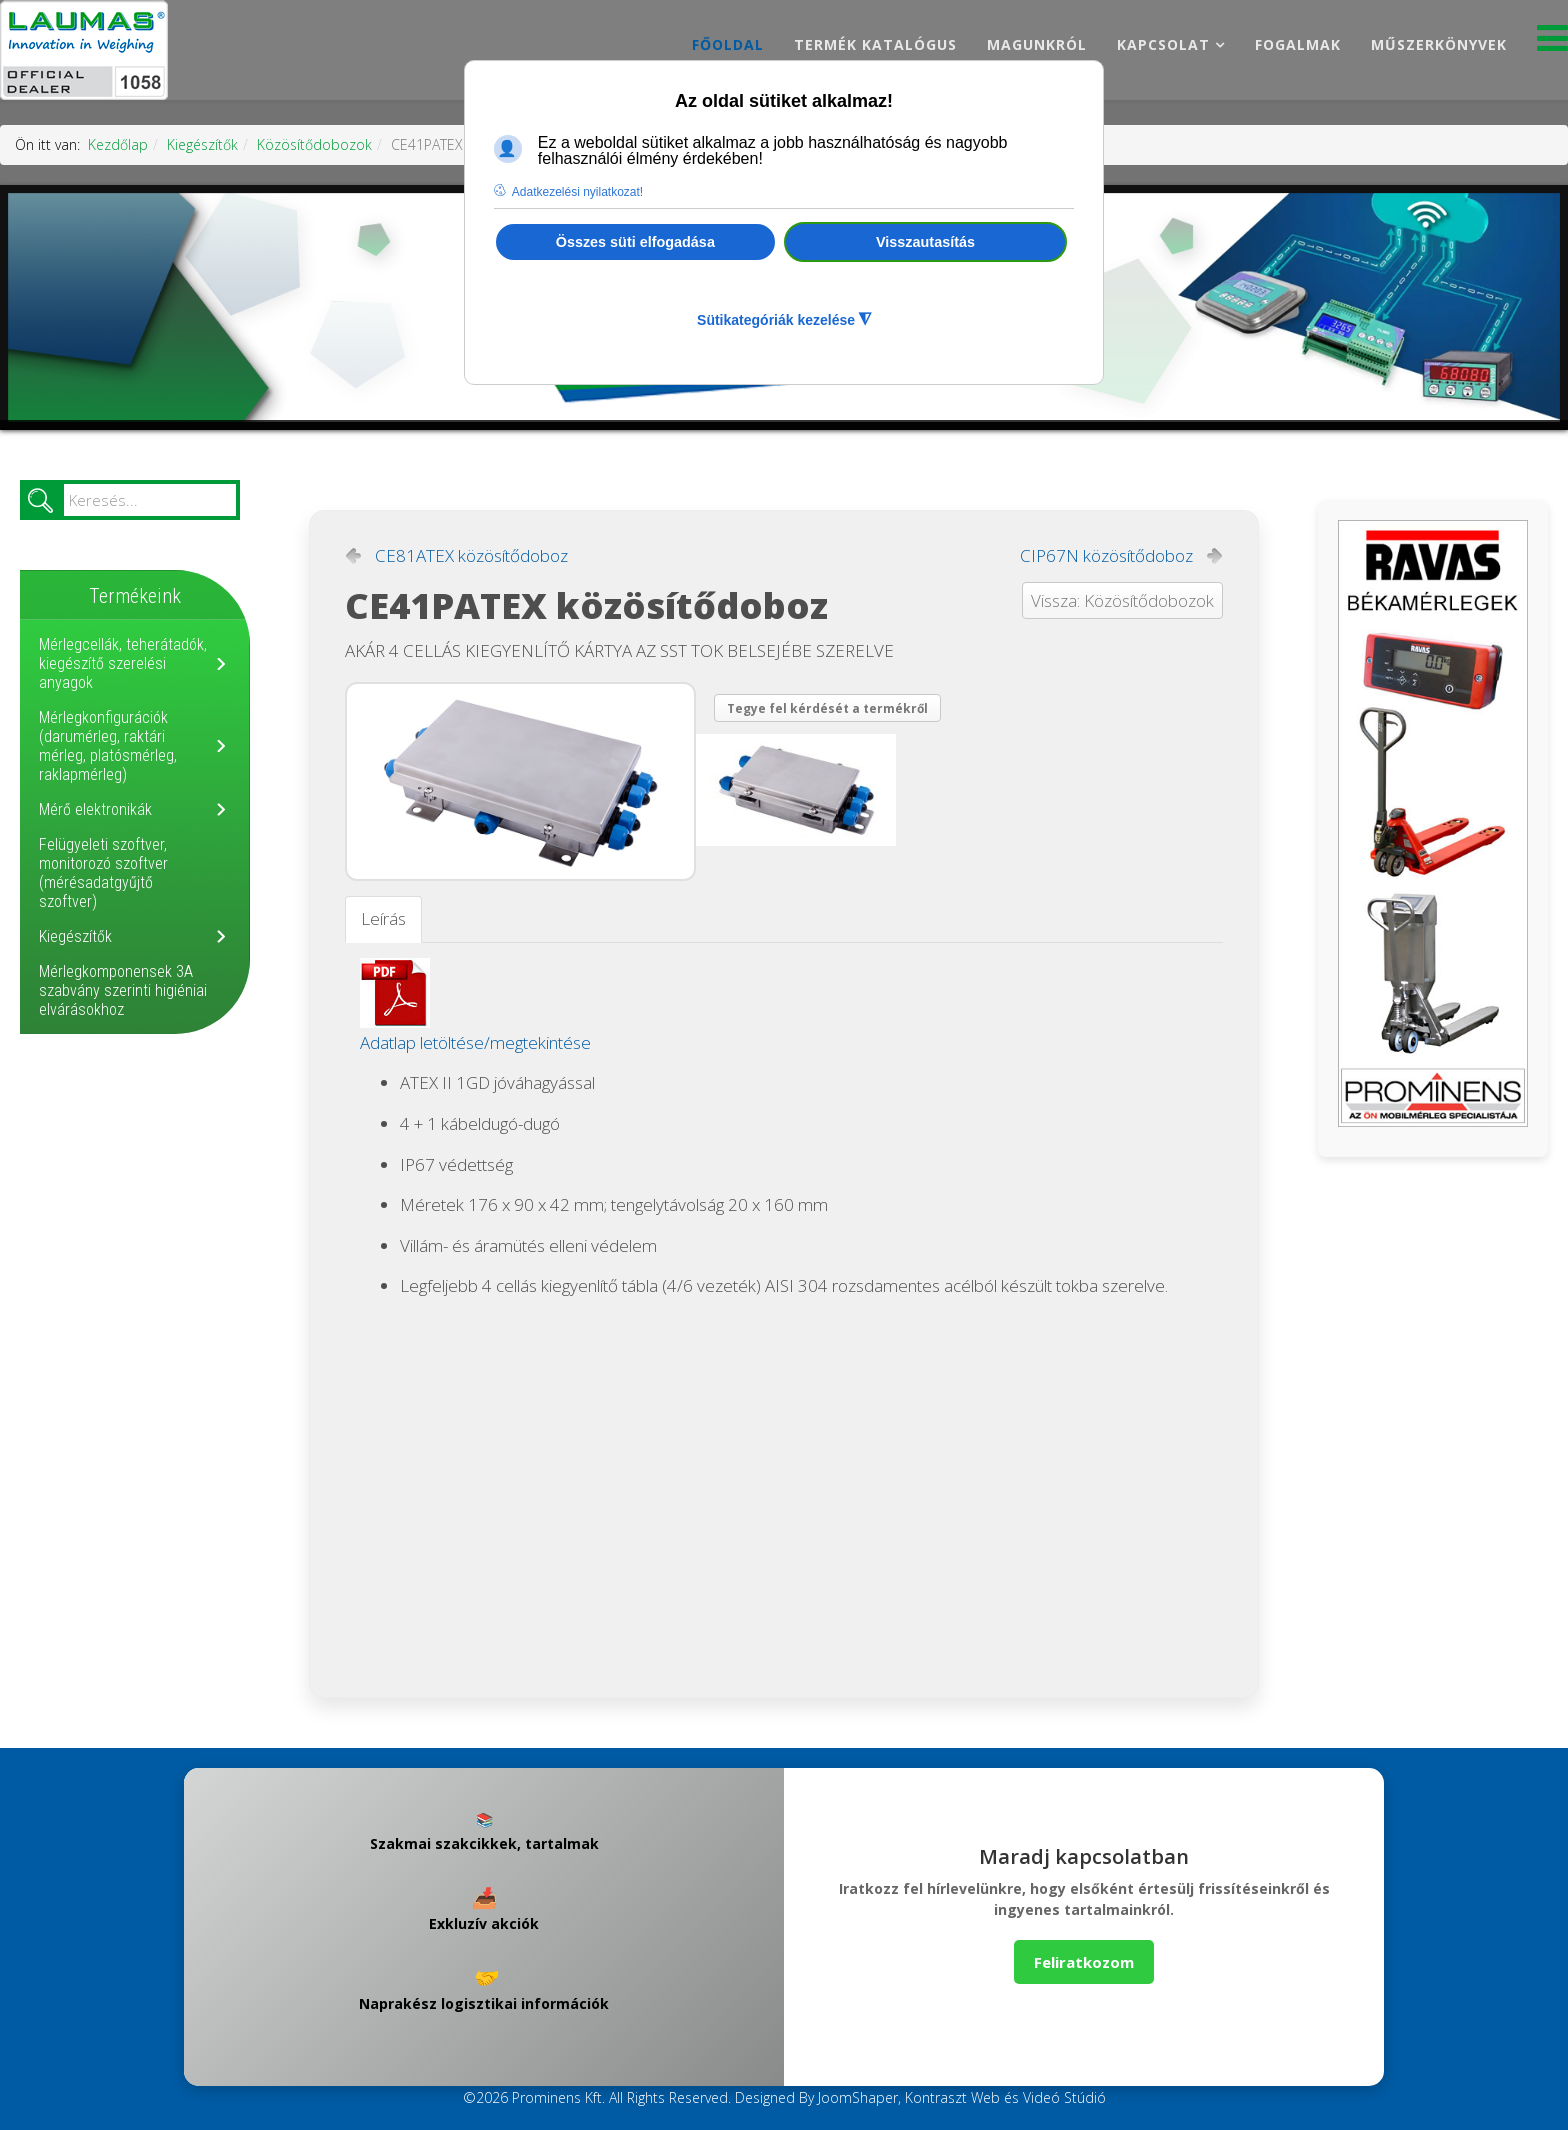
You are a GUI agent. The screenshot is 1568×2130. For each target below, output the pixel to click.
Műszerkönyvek (1439, 44)
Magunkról (1037, 44)
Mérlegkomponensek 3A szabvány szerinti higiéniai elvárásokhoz (123, 990)
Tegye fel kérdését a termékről (827, 708)
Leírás (383, 918)
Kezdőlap (118, 144)
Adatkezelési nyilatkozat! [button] (577, 192)
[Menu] (1552, 43)
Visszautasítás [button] (925, 242)
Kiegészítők (202, 144)
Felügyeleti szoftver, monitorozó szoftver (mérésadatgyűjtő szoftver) (103, 873)
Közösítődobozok (314, 144)
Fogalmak (1298, 44)
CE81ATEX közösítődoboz (471, 556)
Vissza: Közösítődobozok (1122, 600)
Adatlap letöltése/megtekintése (475, 1042)
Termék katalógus (875, 44)
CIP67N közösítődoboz (1106, 556)
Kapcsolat (1163, 44)
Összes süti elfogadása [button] (635, 242)
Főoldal (728, 44)
